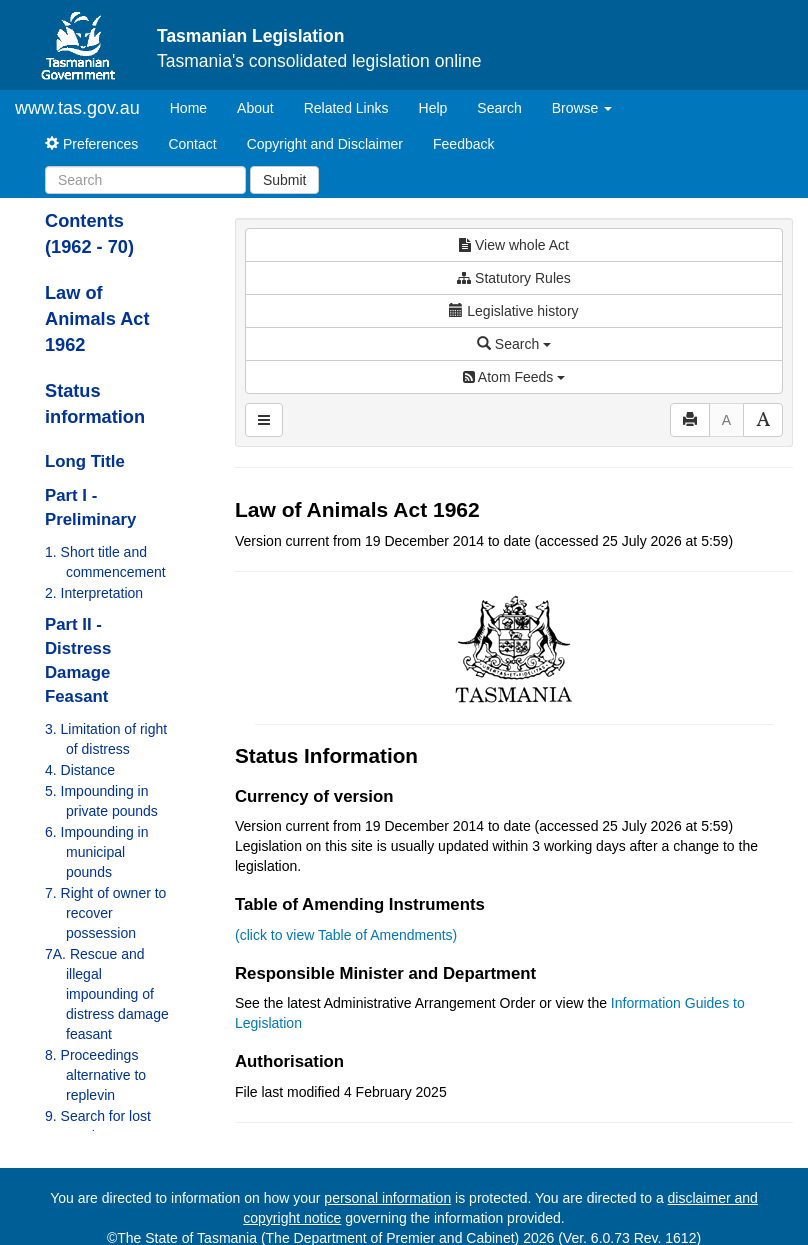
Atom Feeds (514, 377)
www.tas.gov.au (77, 108)
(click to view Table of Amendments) (346, 935)
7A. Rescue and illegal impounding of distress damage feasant (107, 994)
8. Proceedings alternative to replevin (95, 1075)
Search (499, 108)
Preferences (91, 144)
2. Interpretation (94, 593)
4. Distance (80, 770)
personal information (387, 1198)
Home (196, 106)
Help (433, 108)
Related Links (346, 108)
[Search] (145, 180)
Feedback (463, 144)
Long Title (85, 461)
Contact (192, 144)
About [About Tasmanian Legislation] (255, 108)
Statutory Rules (514, 278)
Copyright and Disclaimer (325, 144)
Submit (285, 180)
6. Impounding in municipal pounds (97, 852)
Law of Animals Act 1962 (97, 319)
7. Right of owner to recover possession (105, 913)
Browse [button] (582, 108)
